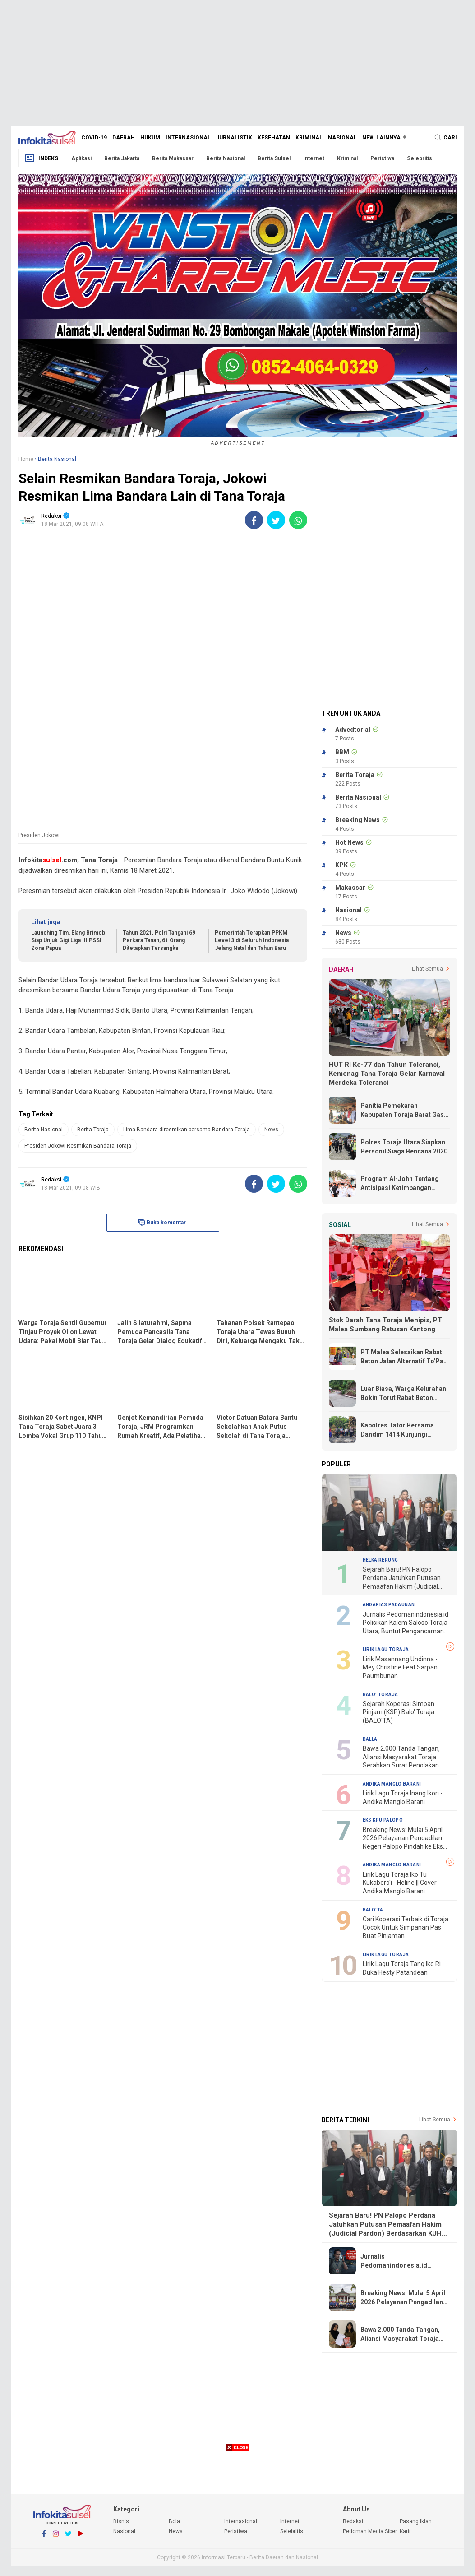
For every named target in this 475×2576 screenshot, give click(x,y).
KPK (341, 865)
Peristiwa (382, 158)
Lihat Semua (427, 969)
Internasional (188, 138)
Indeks (41, 158)
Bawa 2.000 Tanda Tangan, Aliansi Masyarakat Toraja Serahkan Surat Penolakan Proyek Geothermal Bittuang (403, 1757)
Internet (313, 158)
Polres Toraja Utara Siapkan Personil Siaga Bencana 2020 (403, 1147)
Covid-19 (94, 138)
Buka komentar (162, 1222)
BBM (342, 752)
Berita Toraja (93, 1129)
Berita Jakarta (121, 158)
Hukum (150, 138)
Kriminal (309, 138)
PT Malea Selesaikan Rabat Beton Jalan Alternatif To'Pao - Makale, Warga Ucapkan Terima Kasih (403, 1357)
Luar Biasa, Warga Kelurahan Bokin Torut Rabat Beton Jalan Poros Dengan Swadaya (404, 1393)
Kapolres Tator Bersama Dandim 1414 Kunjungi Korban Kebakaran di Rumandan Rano (397, 1430)
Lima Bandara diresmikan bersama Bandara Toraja (186, 1129)
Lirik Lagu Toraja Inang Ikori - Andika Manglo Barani (403, 1797)
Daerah (123, 138)
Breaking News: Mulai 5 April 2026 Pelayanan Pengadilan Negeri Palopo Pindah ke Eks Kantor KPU (403, 1838)
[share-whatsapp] (298, 520)
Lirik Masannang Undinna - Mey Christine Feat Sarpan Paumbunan (400, 1667)
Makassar (350, 887)
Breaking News (357, 819)
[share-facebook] (254, 520)
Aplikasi (81, 158)
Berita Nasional (225, 158)
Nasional (342, 138)
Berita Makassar (173, 158)
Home (25, 459)
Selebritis (419, 158)
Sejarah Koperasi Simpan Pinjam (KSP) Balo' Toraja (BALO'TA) (398, 1712)
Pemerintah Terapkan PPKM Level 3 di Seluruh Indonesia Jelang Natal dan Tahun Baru (252, 940)
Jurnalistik (234, 138)
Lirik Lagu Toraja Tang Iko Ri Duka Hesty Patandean (402, 1968)
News (370, 138)
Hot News (349, 842)
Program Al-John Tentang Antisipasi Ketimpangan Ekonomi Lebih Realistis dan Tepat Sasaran (402, 1183)
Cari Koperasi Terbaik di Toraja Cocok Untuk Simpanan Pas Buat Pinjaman (405, 1927)
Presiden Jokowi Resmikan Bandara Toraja (77, 1146)
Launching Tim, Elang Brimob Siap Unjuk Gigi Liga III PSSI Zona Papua (68, 940)
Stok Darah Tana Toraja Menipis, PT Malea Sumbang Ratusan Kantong (385, 1324)
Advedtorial (352, 729)
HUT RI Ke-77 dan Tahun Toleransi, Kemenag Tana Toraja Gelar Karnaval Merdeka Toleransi (387, 1073)
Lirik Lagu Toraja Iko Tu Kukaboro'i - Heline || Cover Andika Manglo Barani (400, 1883)
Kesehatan (274, 138)
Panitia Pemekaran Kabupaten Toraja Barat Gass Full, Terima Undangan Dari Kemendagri (403, 1110)
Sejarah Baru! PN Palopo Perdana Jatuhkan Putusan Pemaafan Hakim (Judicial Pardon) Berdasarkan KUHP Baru (402, 1578)
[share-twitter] (276, 520)
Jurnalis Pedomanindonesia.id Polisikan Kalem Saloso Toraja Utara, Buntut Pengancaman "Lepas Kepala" (405, 1623)
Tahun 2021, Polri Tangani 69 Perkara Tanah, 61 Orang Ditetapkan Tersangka (159, 940)
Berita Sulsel (274, 158)
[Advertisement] (237, 63)
